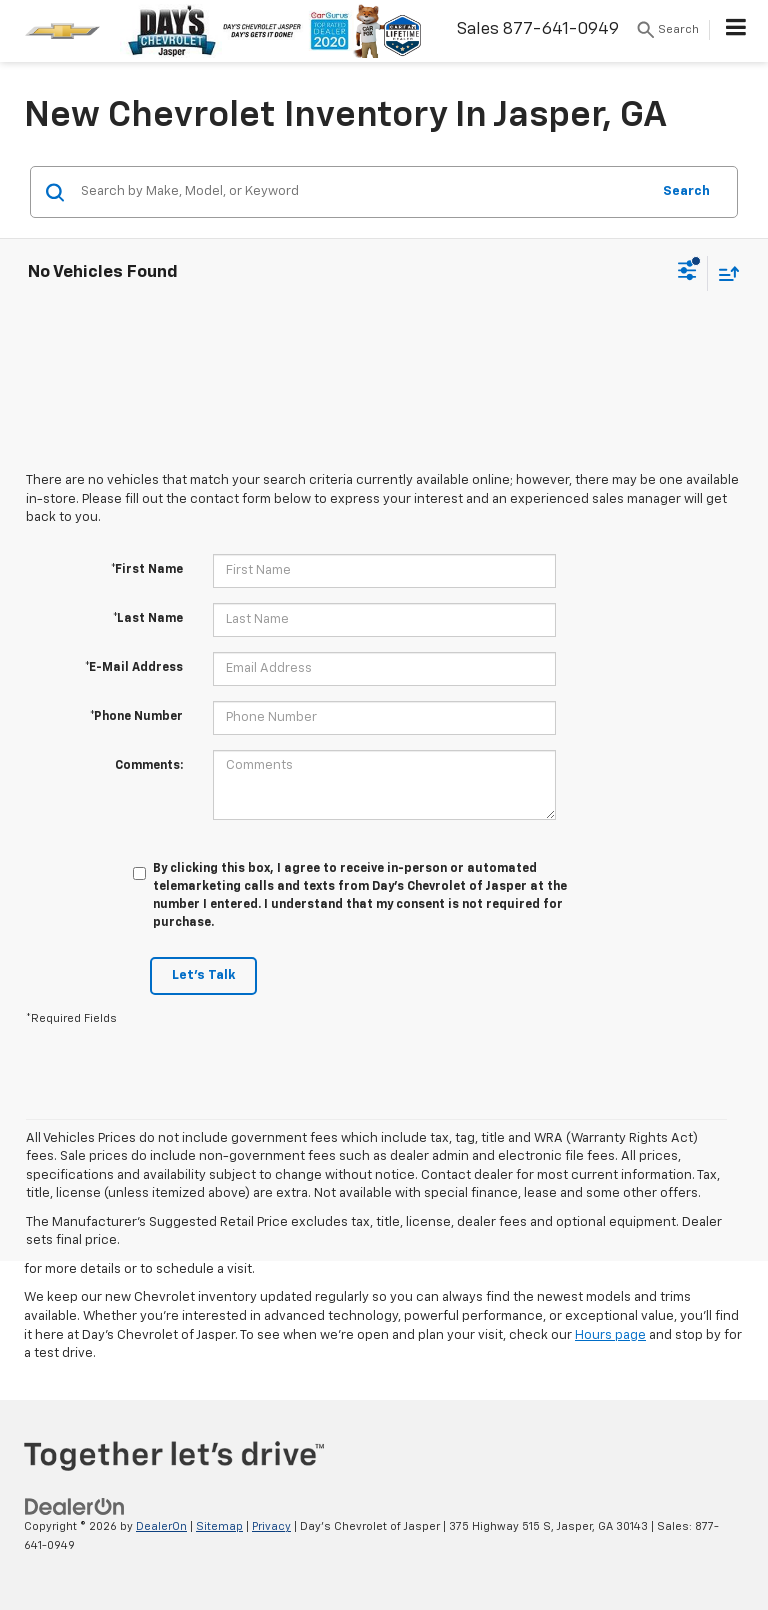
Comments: (149, 766)
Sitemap (219, 1526)
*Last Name (148, 619)
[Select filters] (687, 273)
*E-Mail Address (134, 668)
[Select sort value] (724, 273)
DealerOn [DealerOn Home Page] (161, 1526)
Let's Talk (203, 975)
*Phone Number (136, 717)
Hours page (610, 1335)
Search (686, 191)
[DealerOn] (75, 1507)
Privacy (271, 1526)
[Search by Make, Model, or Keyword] (362, 192)
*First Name (147, 570)
